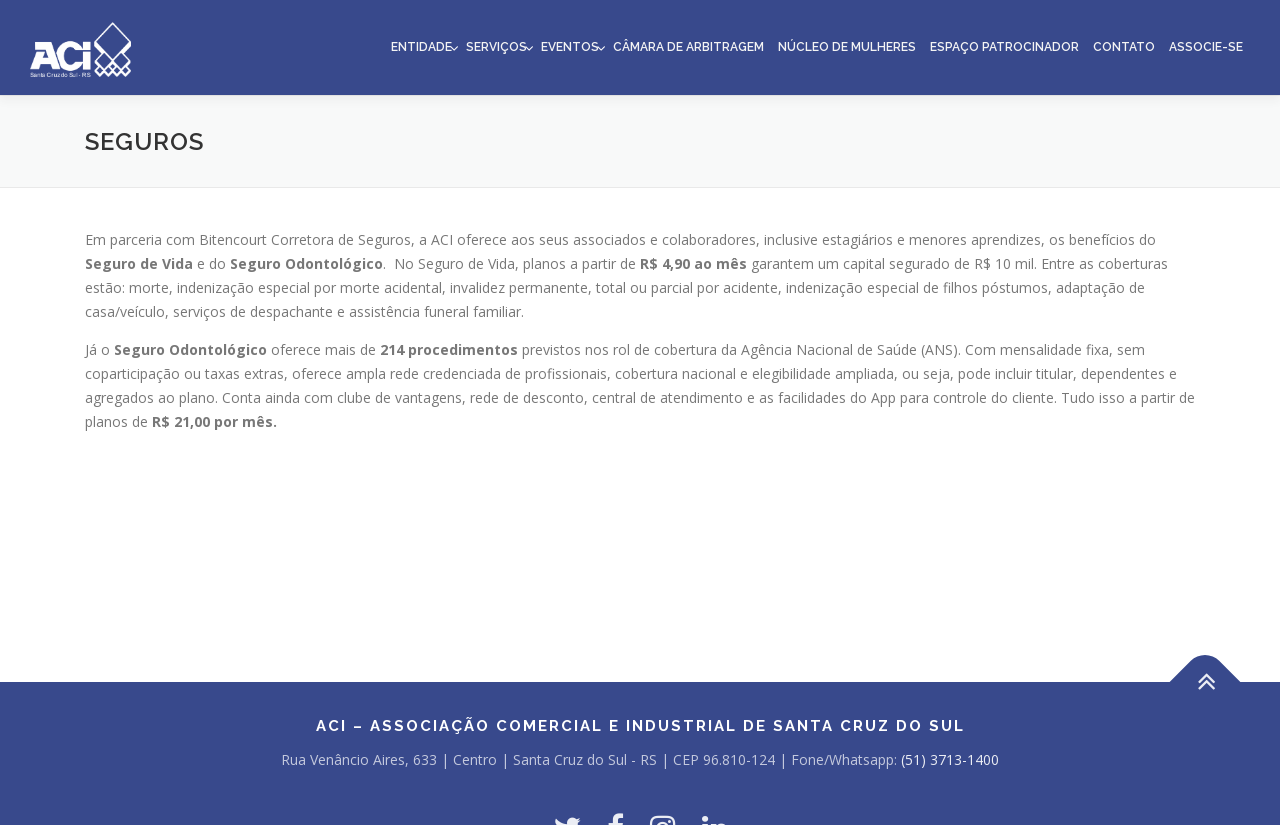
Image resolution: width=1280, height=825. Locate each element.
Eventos (570, 47)
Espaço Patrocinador (1004, 47)
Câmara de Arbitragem (688, 47)
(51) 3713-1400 (950, 759)
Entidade (421, 47)
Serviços (496, 47)
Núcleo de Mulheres (847, 47)
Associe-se (1206, 47)
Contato (1124, 47)
